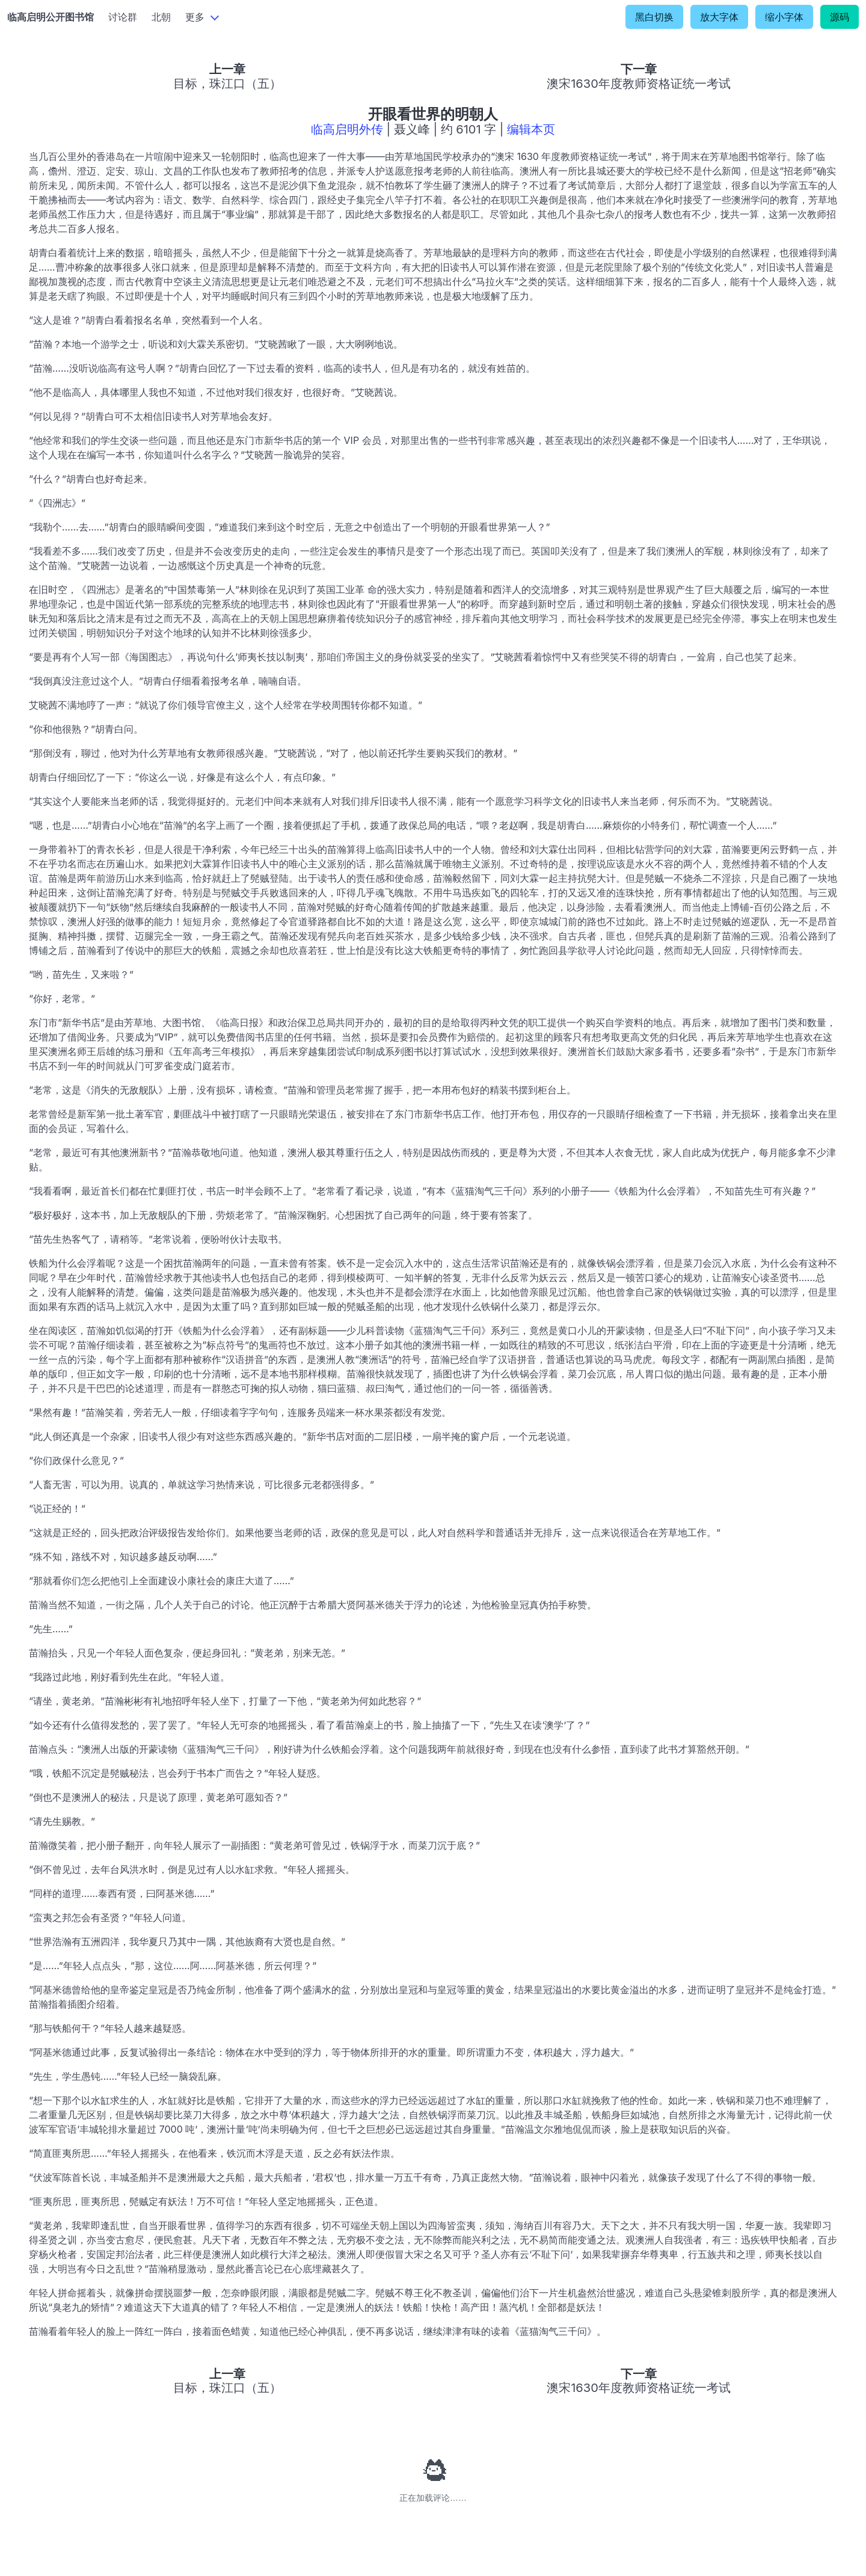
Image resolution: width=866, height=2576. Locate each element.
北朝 (161, 17)
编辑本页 (531, 129)
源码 (839, 17)
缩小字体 (784, 17)
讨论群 (122, 17)
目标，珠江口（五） (227, 83)
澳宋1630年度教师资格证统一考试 (639, 83)
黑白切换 (654, 17)
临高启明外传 (347, 129)
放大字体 (719, 17)
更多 (194, 17)
